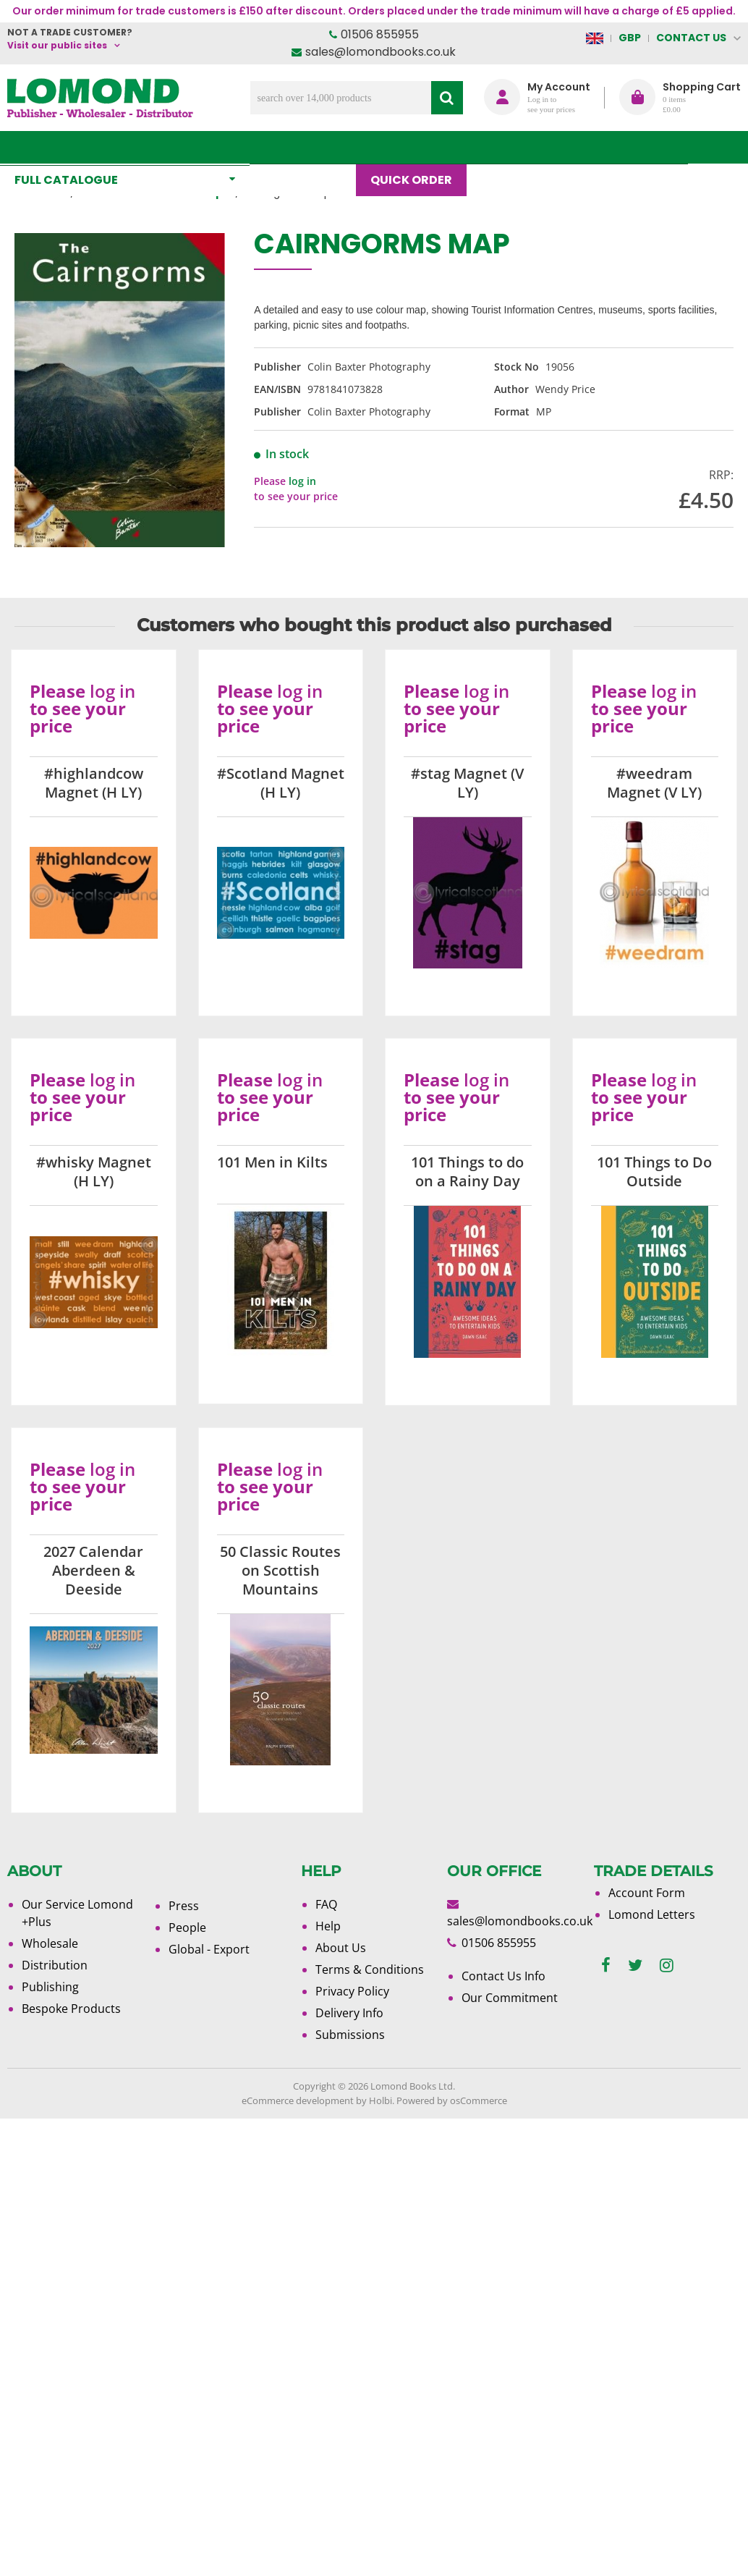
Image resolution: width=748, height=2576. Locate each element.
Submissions (350, 2035)
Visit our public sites (57, 45)
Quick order (418, 147)
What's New (310, 147)
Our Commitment (510, 1998)
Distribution (55, 1965)
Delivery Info (349, 2013)
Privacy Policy (352, 1991)
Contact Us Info (503, 1976)
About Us (580, 147)
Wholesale (50, 1943)
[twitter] (635, 1965)
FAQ (326, 1904)
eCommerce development (298, 2100)
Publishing (50, 1987)
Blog (504, 147)
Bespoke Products (71, 2009)
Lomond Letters (651, 1914)
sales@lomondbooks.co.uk (380, 51)
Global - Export (209, 1949)
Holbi (380, 2100)
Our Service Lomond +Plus (77, 1913)
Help (328, 1926)
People (187, 1927)
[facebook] (606, 1965)
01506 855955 (380, 34)
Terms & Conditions (369, 1969)
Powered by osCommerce (451, 2100)
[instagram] (666, 1965)
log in (302, 481)
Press (184, 1906)
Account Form (646, 1893)
